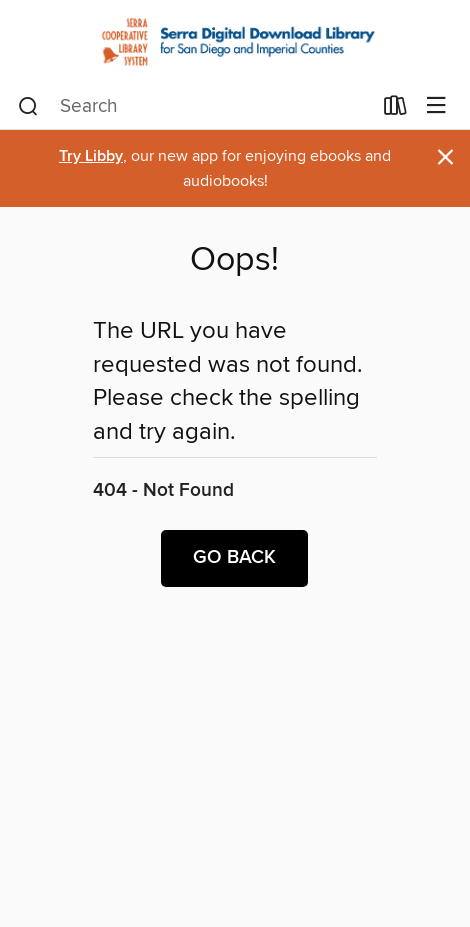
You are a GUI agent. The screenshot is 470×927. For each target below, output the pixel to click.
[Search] (28, 106)
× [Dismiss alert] (445, 157)
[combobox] (194, 106)
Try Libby (91, 156)
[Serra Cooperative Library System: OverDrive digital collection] (235, 41)
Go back (234, 558)
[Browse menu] (436, 106)
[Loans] (395, 109)
